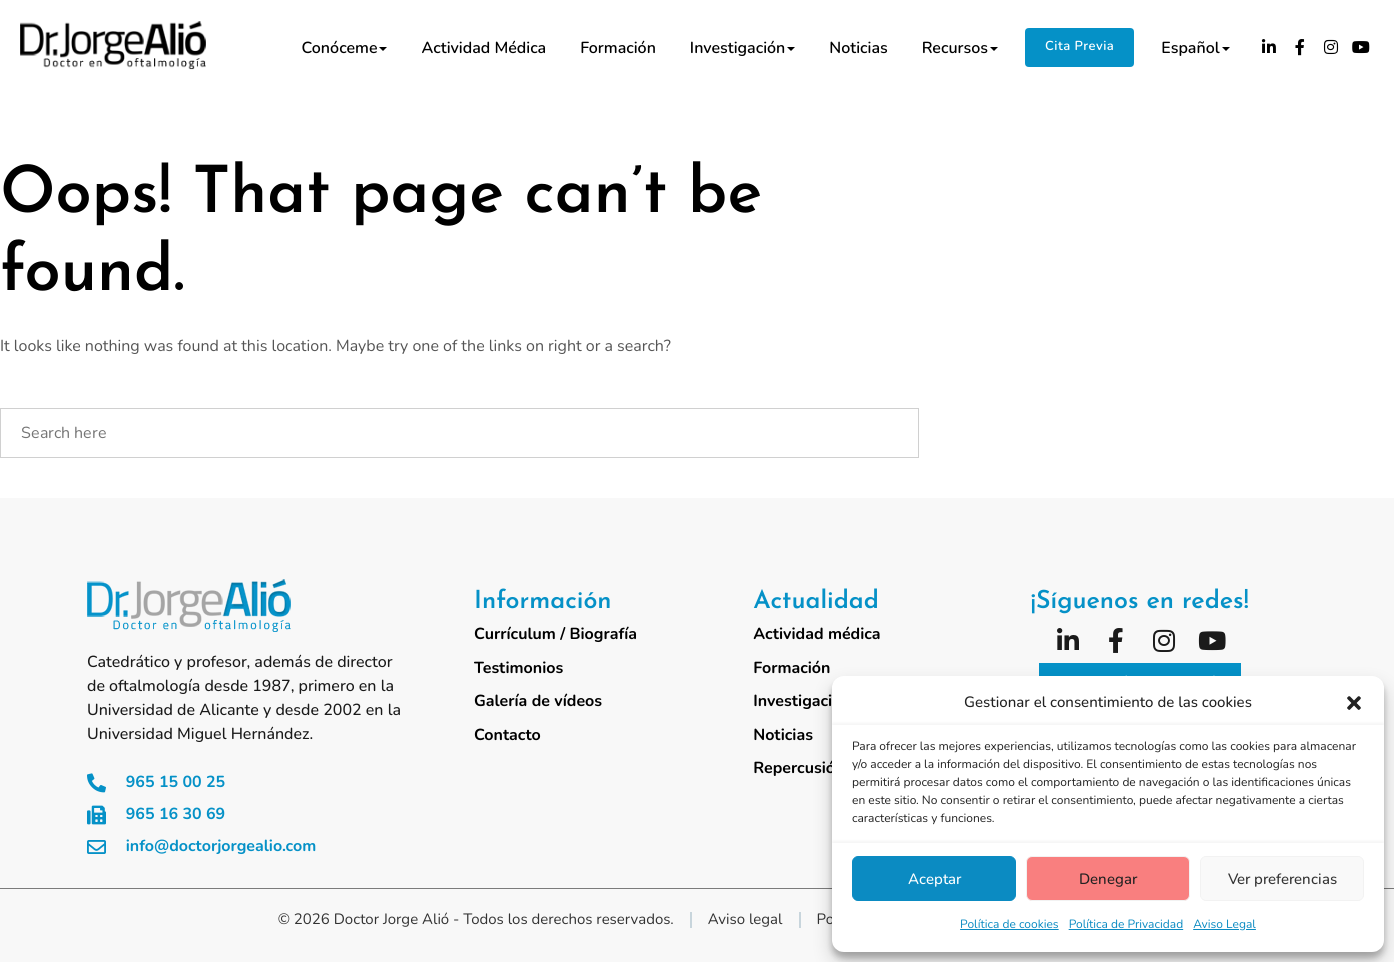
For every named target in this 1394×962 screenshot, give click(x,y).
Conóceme (345, 48)
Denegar (1108, 879)
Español (1195, 48)
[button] (1354, 703)
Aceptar (934, 879)
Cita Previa (1079, 46)
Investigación (742, 48)
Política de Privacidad (1126, 925)
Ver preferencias (1282, 879)
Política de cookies (1009, 925)
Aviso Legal (1224, 925)
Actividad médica (483, 48)
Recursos (960, 48)
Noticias (858, 48)
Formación (618, 48)
